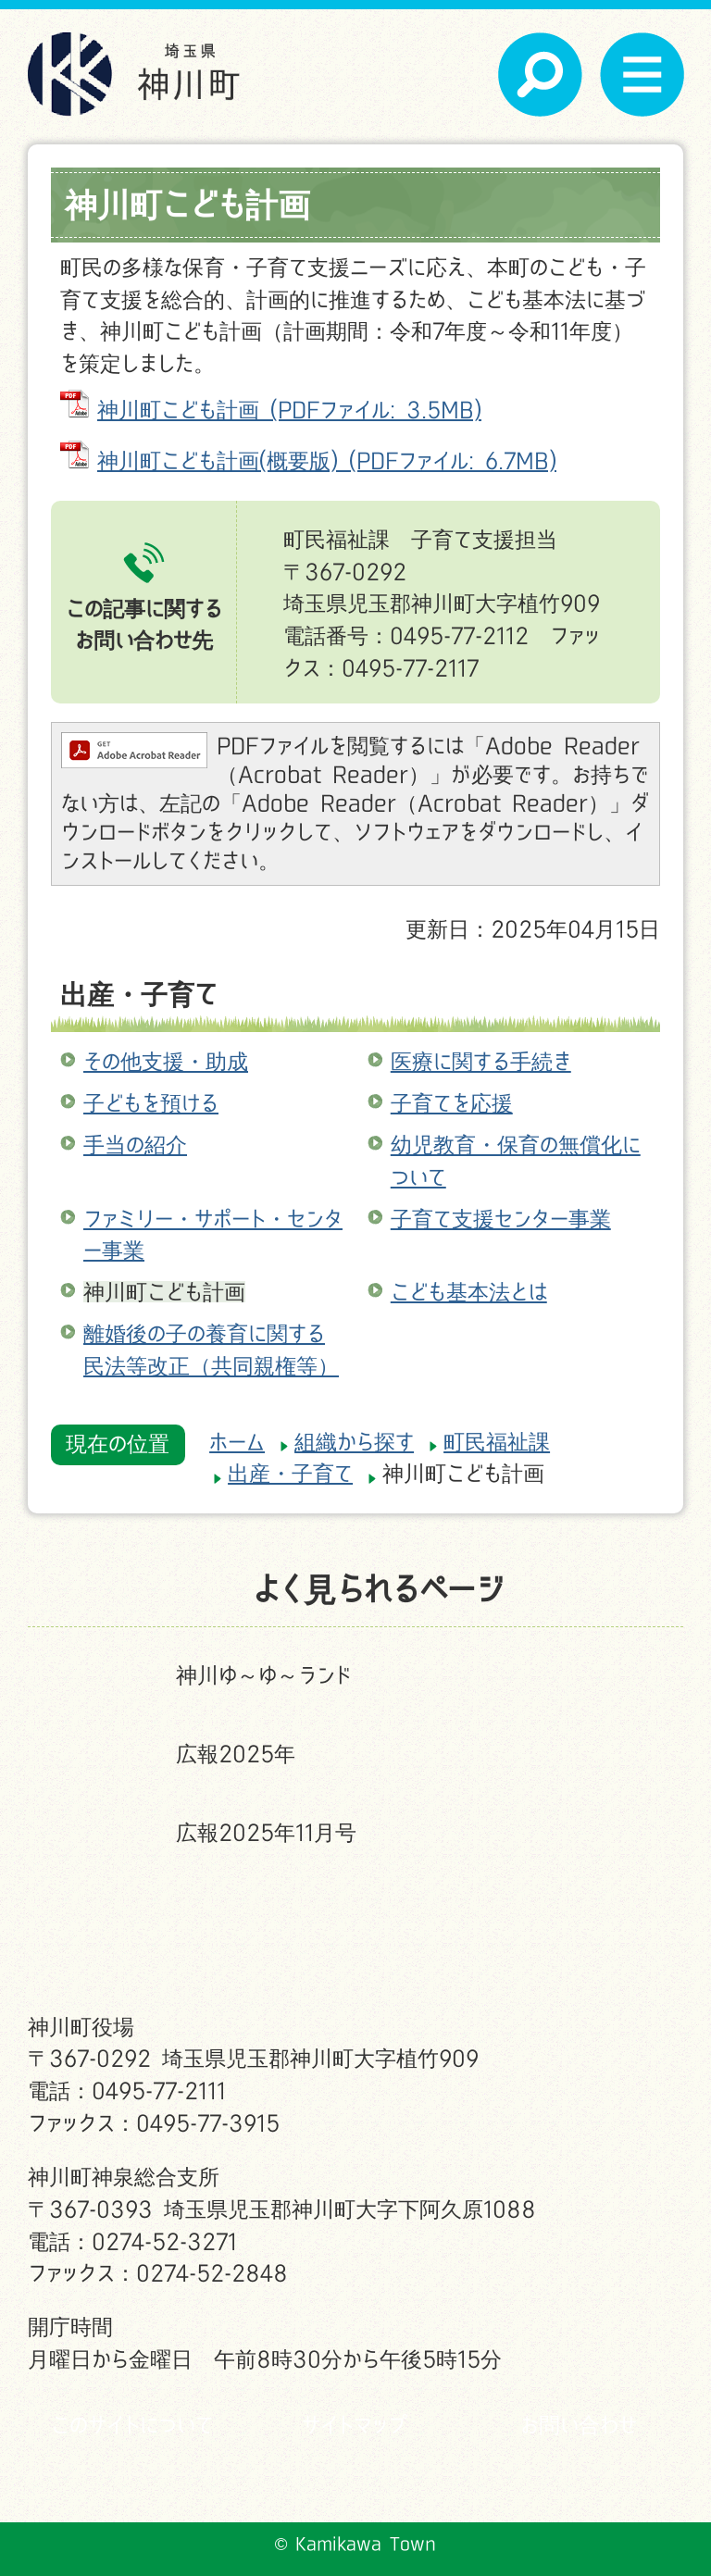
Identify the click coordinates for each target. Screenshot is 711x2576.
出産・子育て (139, 993)
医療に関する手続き (481, 1061)
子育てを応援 (452, 1103)
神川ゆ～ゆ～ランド (263, 1675)
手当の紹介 (135, 1144)
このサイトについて (132, 2424)
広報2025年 (235, 1753)
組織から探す (354, 1441)
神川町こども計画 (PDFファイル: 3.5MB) (289, 409)
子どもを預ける (150, 1103)
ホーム (237, 1441)
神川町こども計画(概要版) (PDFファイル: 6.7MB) (326, 460)
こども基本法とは (469, 1291)
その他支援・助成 (165, 1061)
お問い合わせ (578, 2424)
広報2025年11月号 (266, 1832)
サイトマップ (355, 2424)
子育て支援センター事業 (501, 1218)
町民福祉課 (496, 1441)
